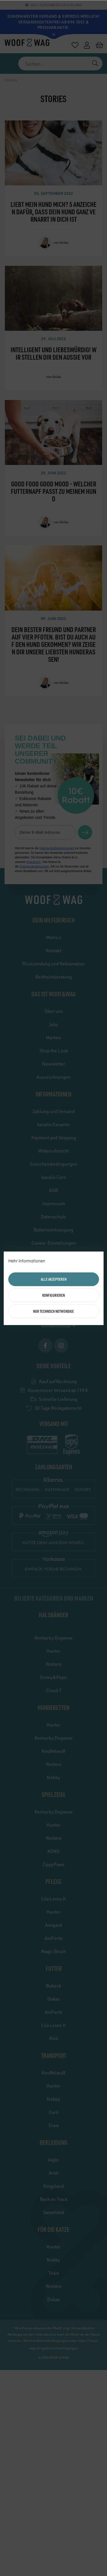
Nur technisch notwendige (53, 1311)
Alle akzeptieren (53, 1279)
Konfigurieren (53, 1295)
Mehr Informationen (26, 1261)
